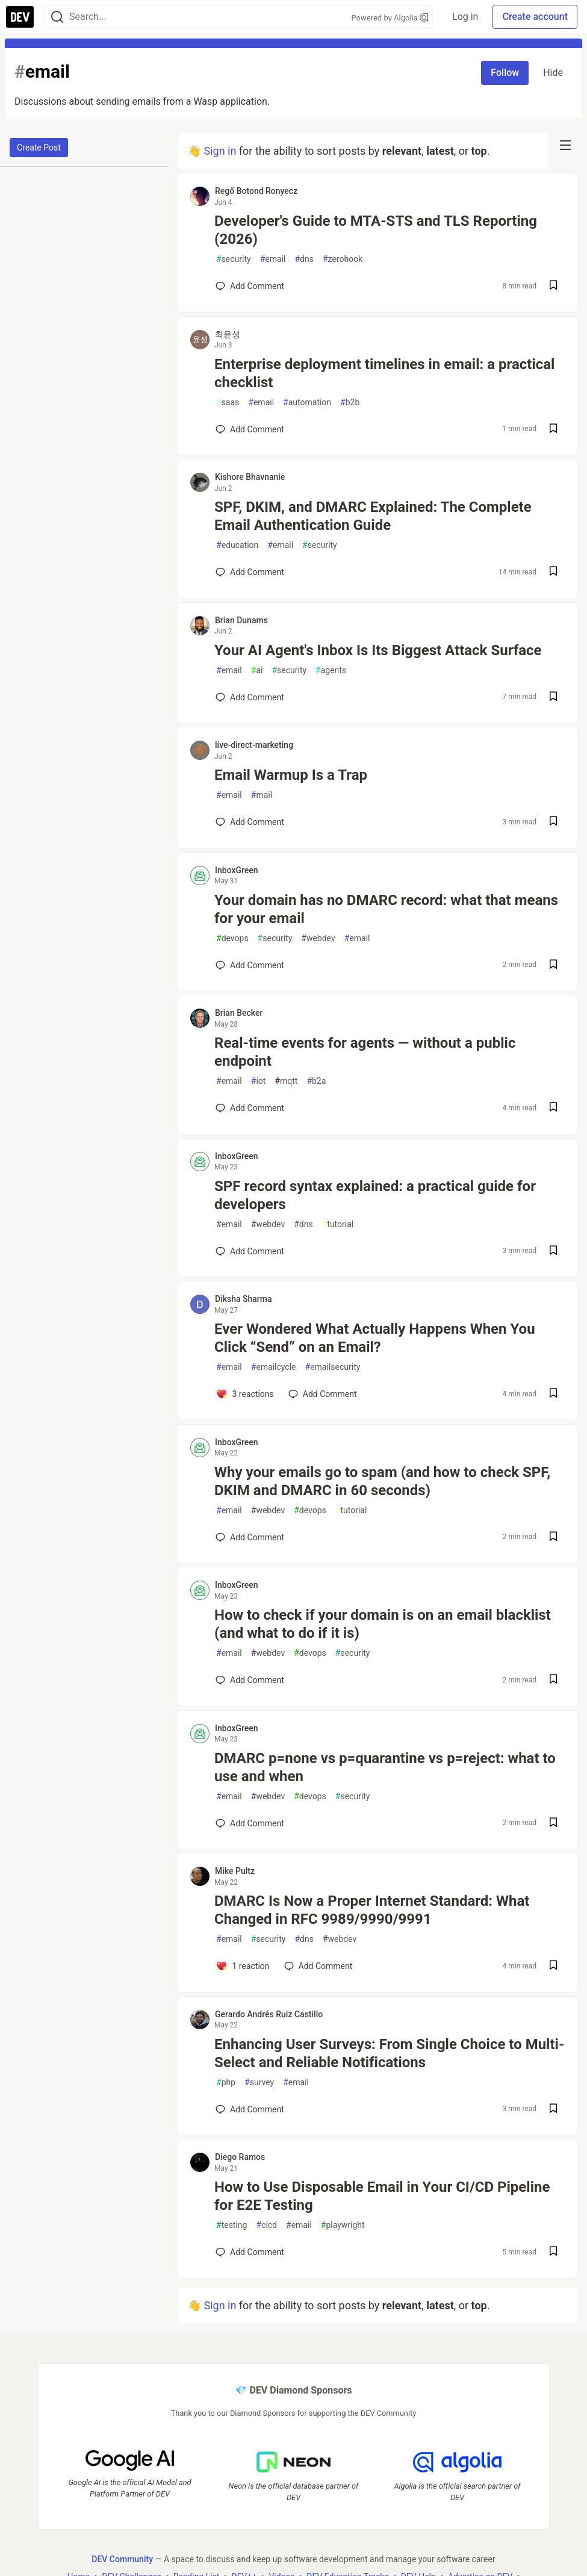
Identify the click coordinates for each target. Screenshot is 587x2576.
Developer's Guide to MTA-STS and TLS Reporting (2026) (375, 230)
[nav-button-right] (565, 145)
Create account (535, 16)
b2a (316, 1081)
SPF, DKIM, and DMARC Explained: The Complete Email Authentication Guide (373, 516)
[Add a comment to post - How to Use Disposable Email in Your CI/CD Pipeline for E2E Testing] (249, 2252)
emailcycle (273, 1367)
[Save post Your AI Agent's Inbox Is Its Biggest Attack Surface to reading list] (553, 697)
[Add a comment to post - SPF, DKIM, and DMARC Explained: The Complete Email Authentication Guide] (249, 572)
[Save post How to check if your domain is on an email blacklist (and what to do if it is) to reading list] (553, 1680)
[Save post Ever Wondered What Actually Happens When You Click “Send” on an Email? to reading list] (553, 1394)
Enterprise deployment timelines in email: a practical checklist (384, 373)
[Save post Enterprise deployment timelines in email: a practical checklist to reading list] (553, 429)
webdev (318, 938)
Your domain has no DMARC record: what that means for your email (386, 909)
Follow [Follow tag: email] (505, 72)
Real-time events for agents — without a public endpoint (364, 1051)
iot (258, 1081)
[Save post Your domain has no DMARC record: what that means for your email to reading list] (553, 965)
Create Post (39, 147)
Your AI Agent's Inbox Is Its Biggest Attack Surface (378, 650)
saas (227, 402)
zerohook (342, 259)
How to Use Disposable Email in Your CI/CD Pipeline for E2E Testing (382, 2196)
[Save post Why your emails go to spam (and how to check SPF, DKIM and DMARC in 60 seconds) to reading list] (553, 1537)
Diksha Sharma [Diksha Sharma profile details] (243, 1299)
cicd (266, 2225)
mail (261, 795)
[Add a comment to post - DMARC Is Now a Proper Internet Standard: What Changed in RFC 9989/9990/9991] (242, 1966)
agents (330, 670)
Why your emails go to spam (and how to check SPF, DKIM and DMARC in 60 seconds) (382, 1481)
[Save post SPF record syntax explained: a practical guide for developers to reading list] (553, 1251)
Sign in (219, 151)
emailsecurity (333, 1367)
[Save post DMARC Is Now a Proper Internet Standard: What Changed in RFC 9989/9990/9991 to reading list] (553, 1966)
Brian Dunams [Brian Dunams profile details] (241, 620)
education (237, 545)
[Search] (57, 17)
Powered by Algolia (390, 17)
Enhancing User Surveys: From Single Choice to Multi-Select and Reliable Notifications (389, 2053)
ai (257, 670)
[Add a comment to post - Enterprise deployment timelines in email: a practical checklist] (249, 429)
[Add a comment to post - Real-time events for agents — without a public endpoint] (249, 1108)
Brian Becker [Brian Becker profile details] (238, 1013)
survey (259, 2082)
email (273, 259)
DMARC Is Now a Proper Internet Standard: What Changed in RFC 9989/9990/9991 (371, 1910)
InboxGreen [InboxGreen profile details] (236, 870)
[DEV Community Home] (20, 17)
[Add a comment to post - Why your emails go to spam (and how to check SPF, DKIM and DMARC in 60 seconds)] (249, 1537)
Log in (465, 16)
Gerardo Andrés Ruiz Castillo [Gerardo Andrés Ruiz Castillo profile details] (269, 2014)
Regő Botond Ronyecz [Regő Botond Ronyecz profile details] (256, 191)
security (233, 259)
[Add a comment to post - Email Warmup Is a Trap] (249, 822)
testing (231, 2225)
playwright (343, 2225)
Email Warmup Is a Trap (290, 775)
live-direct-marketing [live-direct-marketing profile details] (254, 745)
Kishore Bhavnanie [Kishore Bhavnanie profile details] (250, 477)
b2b (349, 402)
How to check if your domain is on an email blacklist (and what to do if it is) (382, 1624)
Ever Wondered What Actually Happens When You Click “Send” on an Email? (374, 1338)
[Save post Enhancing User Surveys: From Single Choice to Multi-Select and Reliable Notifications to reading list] (553, 2109)
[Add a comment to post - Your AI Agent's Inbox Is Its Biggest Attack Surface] (249, 697)
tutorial (338, 1224)
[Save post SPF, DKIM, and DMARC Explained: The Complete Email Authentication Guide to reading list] (553, 572)
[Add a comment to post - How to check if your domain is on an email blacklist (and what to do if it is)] (249, 1680)
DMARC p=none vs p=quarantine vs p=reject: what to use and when (385, 1767)
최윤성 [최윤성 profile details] (227, 334)
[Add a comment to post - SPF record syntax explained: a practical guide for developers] (249, 1251)
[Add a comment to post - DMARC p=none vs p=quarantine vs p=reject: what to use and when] (249, 1823)
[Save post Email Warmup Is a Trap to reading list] (553, 822)
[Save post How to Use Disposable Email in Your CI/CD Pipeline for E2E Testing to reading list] (553, 2252)
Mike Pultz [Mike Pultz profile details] (235, 1871)
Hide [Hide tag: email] (553, 72)
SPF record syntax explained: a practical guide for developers (375, 1195)
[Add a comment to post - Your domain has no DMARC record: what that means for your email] (249, 965)
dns (303, 259)
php (225, 2082)
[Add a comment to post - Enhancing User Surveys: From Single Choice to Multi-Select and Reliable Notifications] (249, 2109)
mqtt (286, 1081)
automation (307, 402)
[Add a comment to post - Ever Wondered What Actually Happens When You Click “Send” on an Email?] (244, 1394)
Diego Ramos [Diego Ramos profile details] (240, 2157)
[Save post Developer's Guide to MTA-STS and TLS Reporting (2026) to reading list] (553, 286)
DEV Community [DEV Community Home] (122, 2558)
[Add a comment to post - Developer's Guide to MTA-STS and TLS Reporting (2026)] (249, 286)
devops (232, 938)
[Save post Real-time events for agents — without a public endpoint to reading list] (553, 1108)
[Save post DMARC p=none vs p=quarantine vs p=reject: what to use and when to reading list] (553, 1823)
